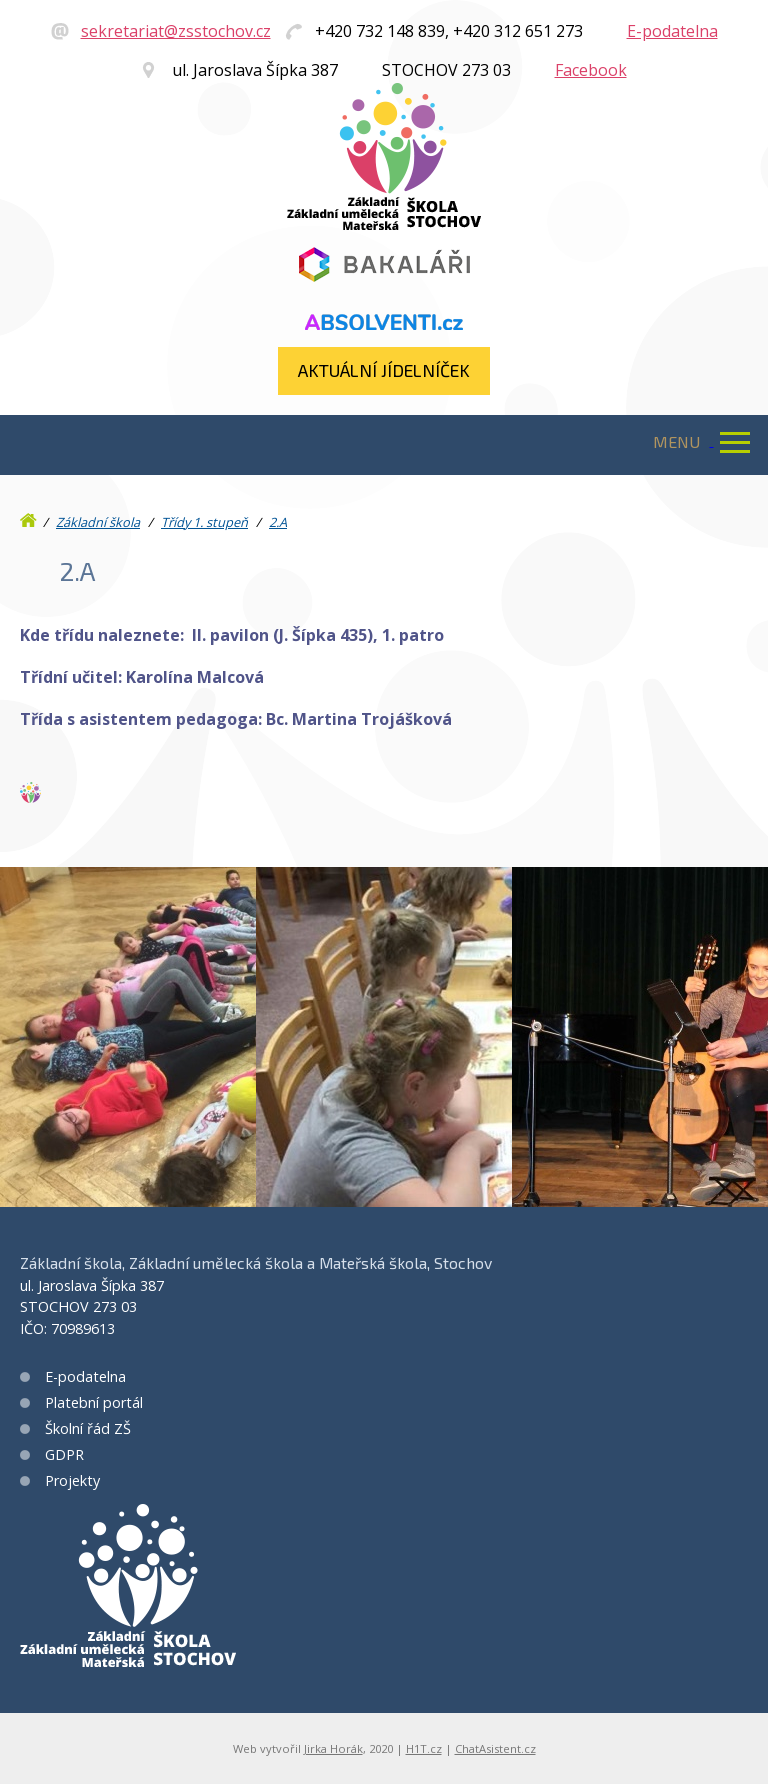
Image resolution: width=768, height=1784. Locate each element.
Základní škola (98, 522)
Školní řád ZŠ (88, 1428)
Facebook (591, 70)
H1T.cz (424, 1748)
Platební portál (94, 1402)
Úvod (30, 516)
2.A (278, 522)
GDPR (64, 1454)
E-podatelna (672, 31)
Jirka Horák (333, 1748)
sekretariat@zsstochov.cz (176, 31)
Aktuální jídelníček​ (384, 370)
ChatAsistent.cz (495, 1748)
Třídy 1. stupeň (204, 522)
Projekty (72, 1480)
